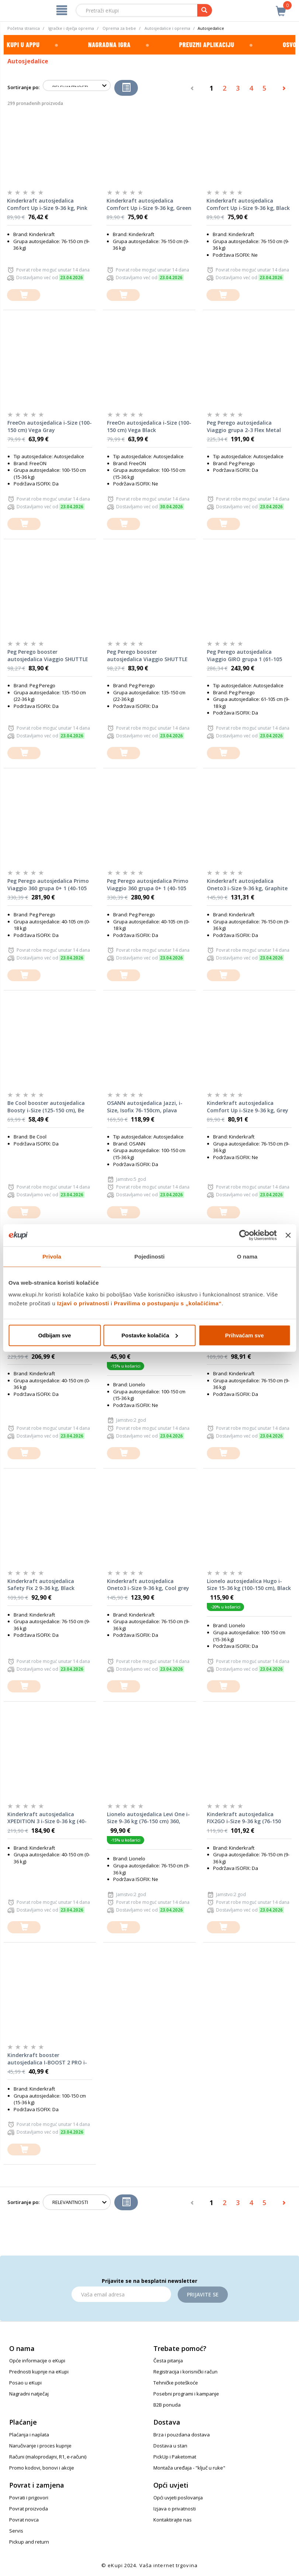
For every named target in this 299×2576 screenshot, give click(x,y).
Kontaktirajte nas (172, 2519)
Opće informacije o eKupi (37, 2360)
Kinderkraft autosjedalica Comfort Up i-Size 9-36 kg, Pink (47, 204)
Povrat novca (24, 2519)
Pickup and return (29, 2541)
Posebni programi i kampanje (186, 2393)
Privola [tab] (51, 1256)
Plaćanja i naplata (29, 2434)
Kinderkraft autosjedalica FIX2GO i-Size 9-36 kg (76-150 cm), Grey (244, 1818)
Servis (16, 2530)
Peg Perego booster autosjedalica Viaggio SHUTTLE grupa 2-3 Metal (47, 655)
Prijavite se (203, 2294)
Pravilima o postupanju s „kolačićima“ (168, 1303)
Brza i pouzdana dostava (181, 2434)
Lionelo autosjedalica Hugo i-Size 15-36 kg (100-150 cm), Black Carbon (249, 1584)
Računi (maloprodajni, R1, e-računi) (47, 2456)
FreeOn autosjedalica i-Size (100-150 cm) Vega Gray (49, 426)
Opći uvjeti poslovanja (178, 2497)
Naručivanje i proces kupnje (40, 2445)
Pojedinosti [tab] (150, 1256)
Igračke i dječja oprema (71, 28)
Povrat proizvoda (28, 2508)
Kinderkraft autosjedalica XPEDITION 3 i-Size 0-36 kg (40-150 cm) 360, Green (47, 1818)
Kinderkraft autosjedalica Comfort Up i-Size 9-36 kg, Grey (247, 1106)
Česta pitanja (168, 2360)
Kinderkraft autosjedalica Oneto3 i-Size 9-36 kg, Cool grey (148, 1584)
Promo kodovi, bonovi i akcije (41, 2467)
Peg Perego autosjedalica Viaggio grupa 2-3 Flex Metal (244, 426)
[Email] (121, 2294)
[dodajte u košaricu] (23, 295)
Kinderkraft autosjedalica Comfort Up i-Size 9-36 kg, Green (149, 204)
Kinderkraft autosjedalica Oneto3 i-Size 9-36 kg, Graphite (247, 884)
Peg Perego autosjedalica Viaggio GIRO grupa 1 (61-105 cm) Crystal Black (244, 655)
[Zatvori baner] (288, 1235)
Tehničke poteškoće (175, 2382)
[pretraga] (204, 10)
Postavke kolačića (150, 1335)
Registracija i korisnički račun (185, 2371)
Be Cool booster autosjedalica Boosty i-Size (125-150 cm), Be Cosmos (46, 1106)
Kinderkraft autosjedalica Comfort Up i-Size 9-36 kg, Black (248, 204)
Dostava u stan (170, 2445)
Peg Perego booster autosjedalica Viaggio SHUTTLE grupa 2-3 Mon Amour (147, 655)
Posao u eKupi (25, 2382)
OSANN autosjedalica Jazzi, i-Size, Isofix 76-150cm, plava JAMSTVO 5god (144, 1106)
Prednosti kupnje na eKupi (39, 2371)
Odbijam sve (54, 1335)
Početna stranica (23, 28)
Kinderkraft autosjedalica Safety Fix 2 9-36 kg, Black (40, 1584)
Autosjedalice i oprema (167, 28)
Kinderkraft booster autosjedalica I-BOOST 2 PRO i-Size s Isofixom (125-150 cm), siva (49, 2059)
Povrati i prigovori (28, 2497)
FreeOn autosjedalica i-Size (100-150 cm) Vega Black (149, 426)
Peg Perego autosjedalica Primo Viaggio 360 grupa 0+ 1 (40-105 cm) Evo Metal (48, 884)
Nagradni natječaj (29, 2393)
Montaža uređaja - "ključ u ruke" (189, 2467)
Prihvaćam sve (244, 1335)
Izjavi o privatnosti (83, 1303)
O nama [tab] (247, 1256)
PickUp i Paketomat (174, 2456)
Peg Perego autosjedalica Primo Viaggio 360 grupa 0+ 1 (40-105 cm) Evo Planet (147, 884)
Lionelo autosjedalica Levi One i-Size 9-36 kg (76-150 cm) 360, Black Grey (148, 1818)
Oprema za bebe (119, 28)
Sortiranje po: (23, 87)
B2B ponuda (167, 2404)
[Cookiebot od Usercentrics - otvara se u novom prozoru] (244, 1235)
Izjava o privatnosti (174, 2508)
